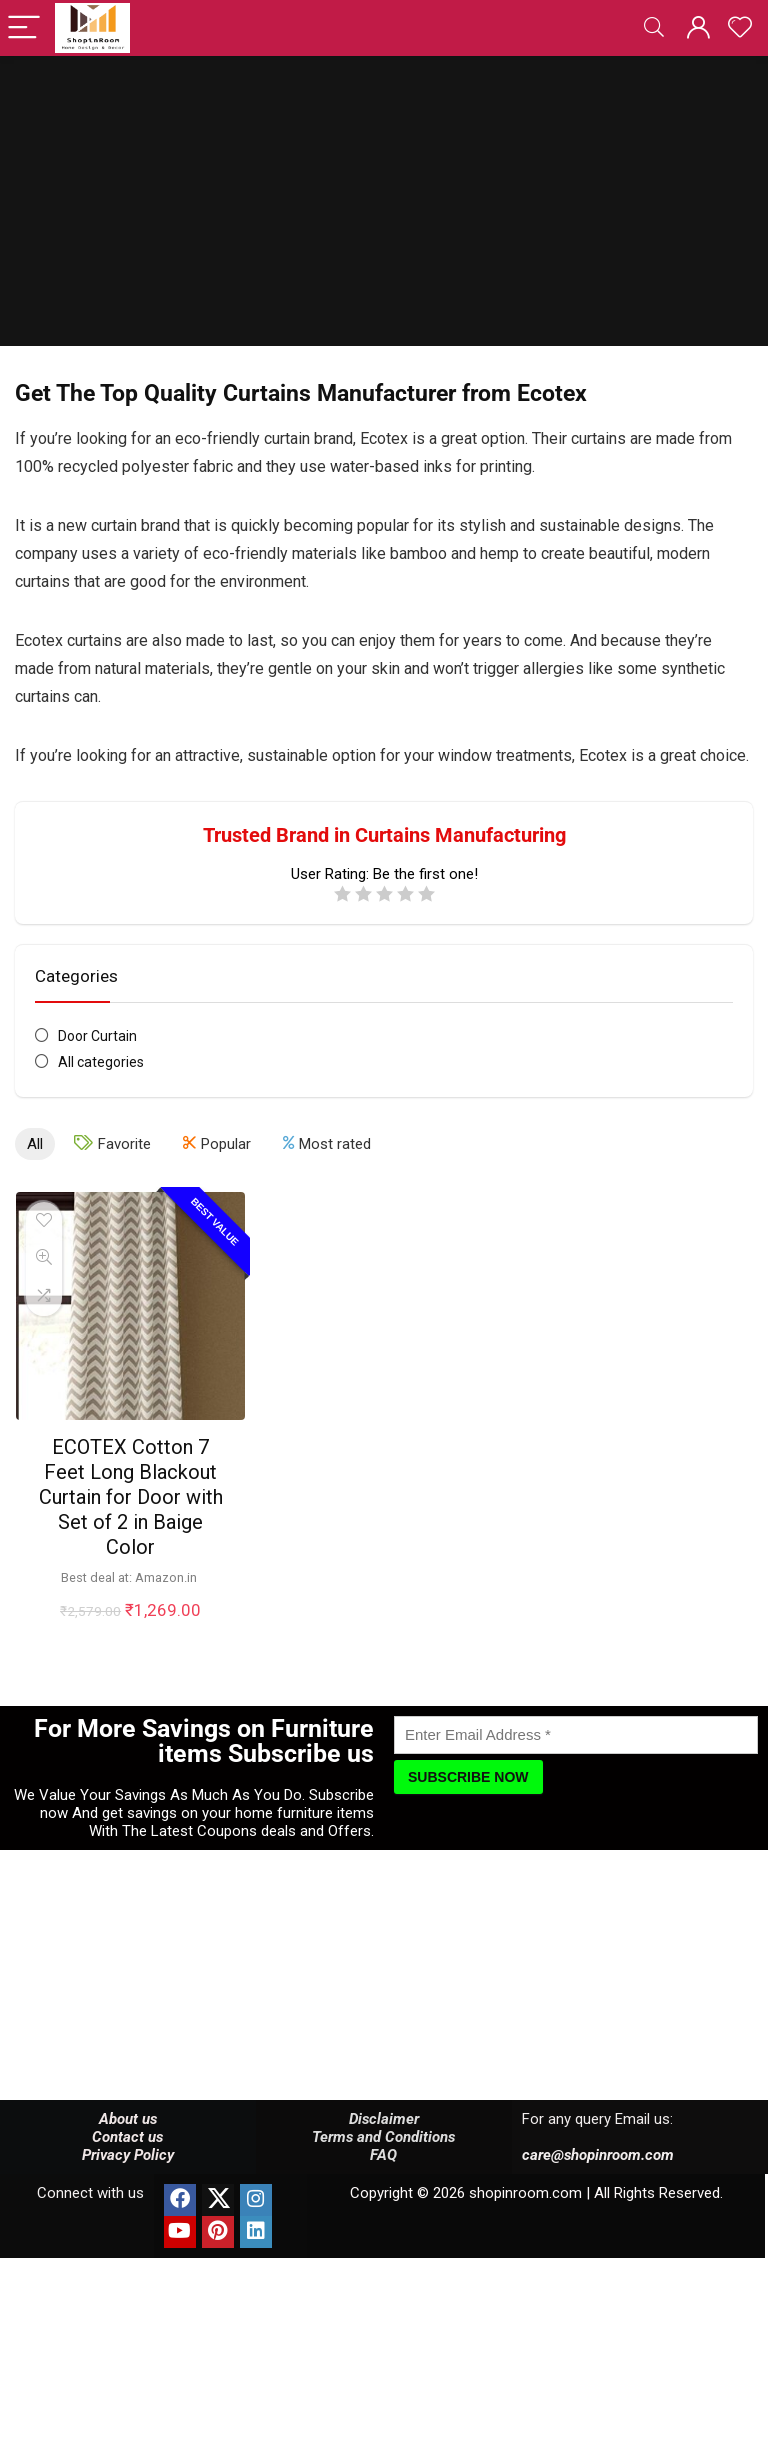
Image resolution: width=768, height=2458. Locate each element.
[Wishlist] (740, 28)
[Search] (654, 28)
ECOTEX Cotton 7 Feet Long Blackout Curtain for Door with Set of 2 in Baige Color (131, 1497)
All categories (101, 1062)
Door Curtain (97, 1036)
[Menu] (24, 28)
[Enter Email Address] (576, 1735)
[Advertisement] (384, 206)
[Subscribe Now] (468, 1777)
